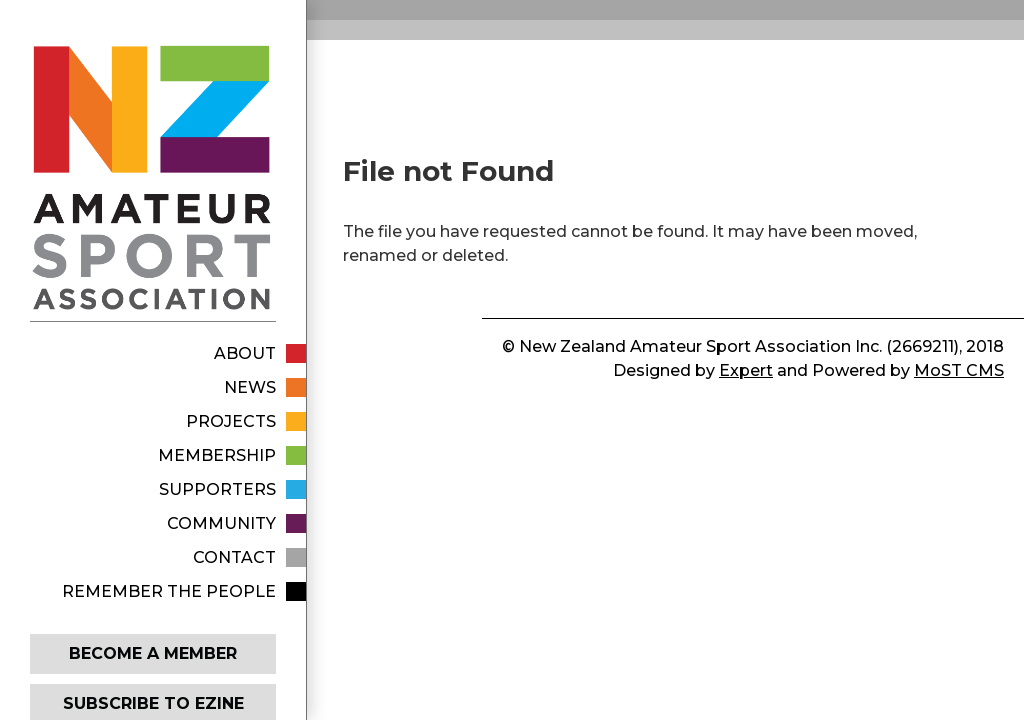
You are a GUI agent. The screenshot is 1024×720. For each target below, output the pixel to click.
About (245, 353)
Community (221, 523)
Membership (217, 455)
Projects (231, 421)
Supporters (217, 489)
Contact (234, 557)
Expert (746, 370)
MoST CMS (959, 370)
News (250, 387)
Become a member (153, 653)
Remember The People (169, 591)
